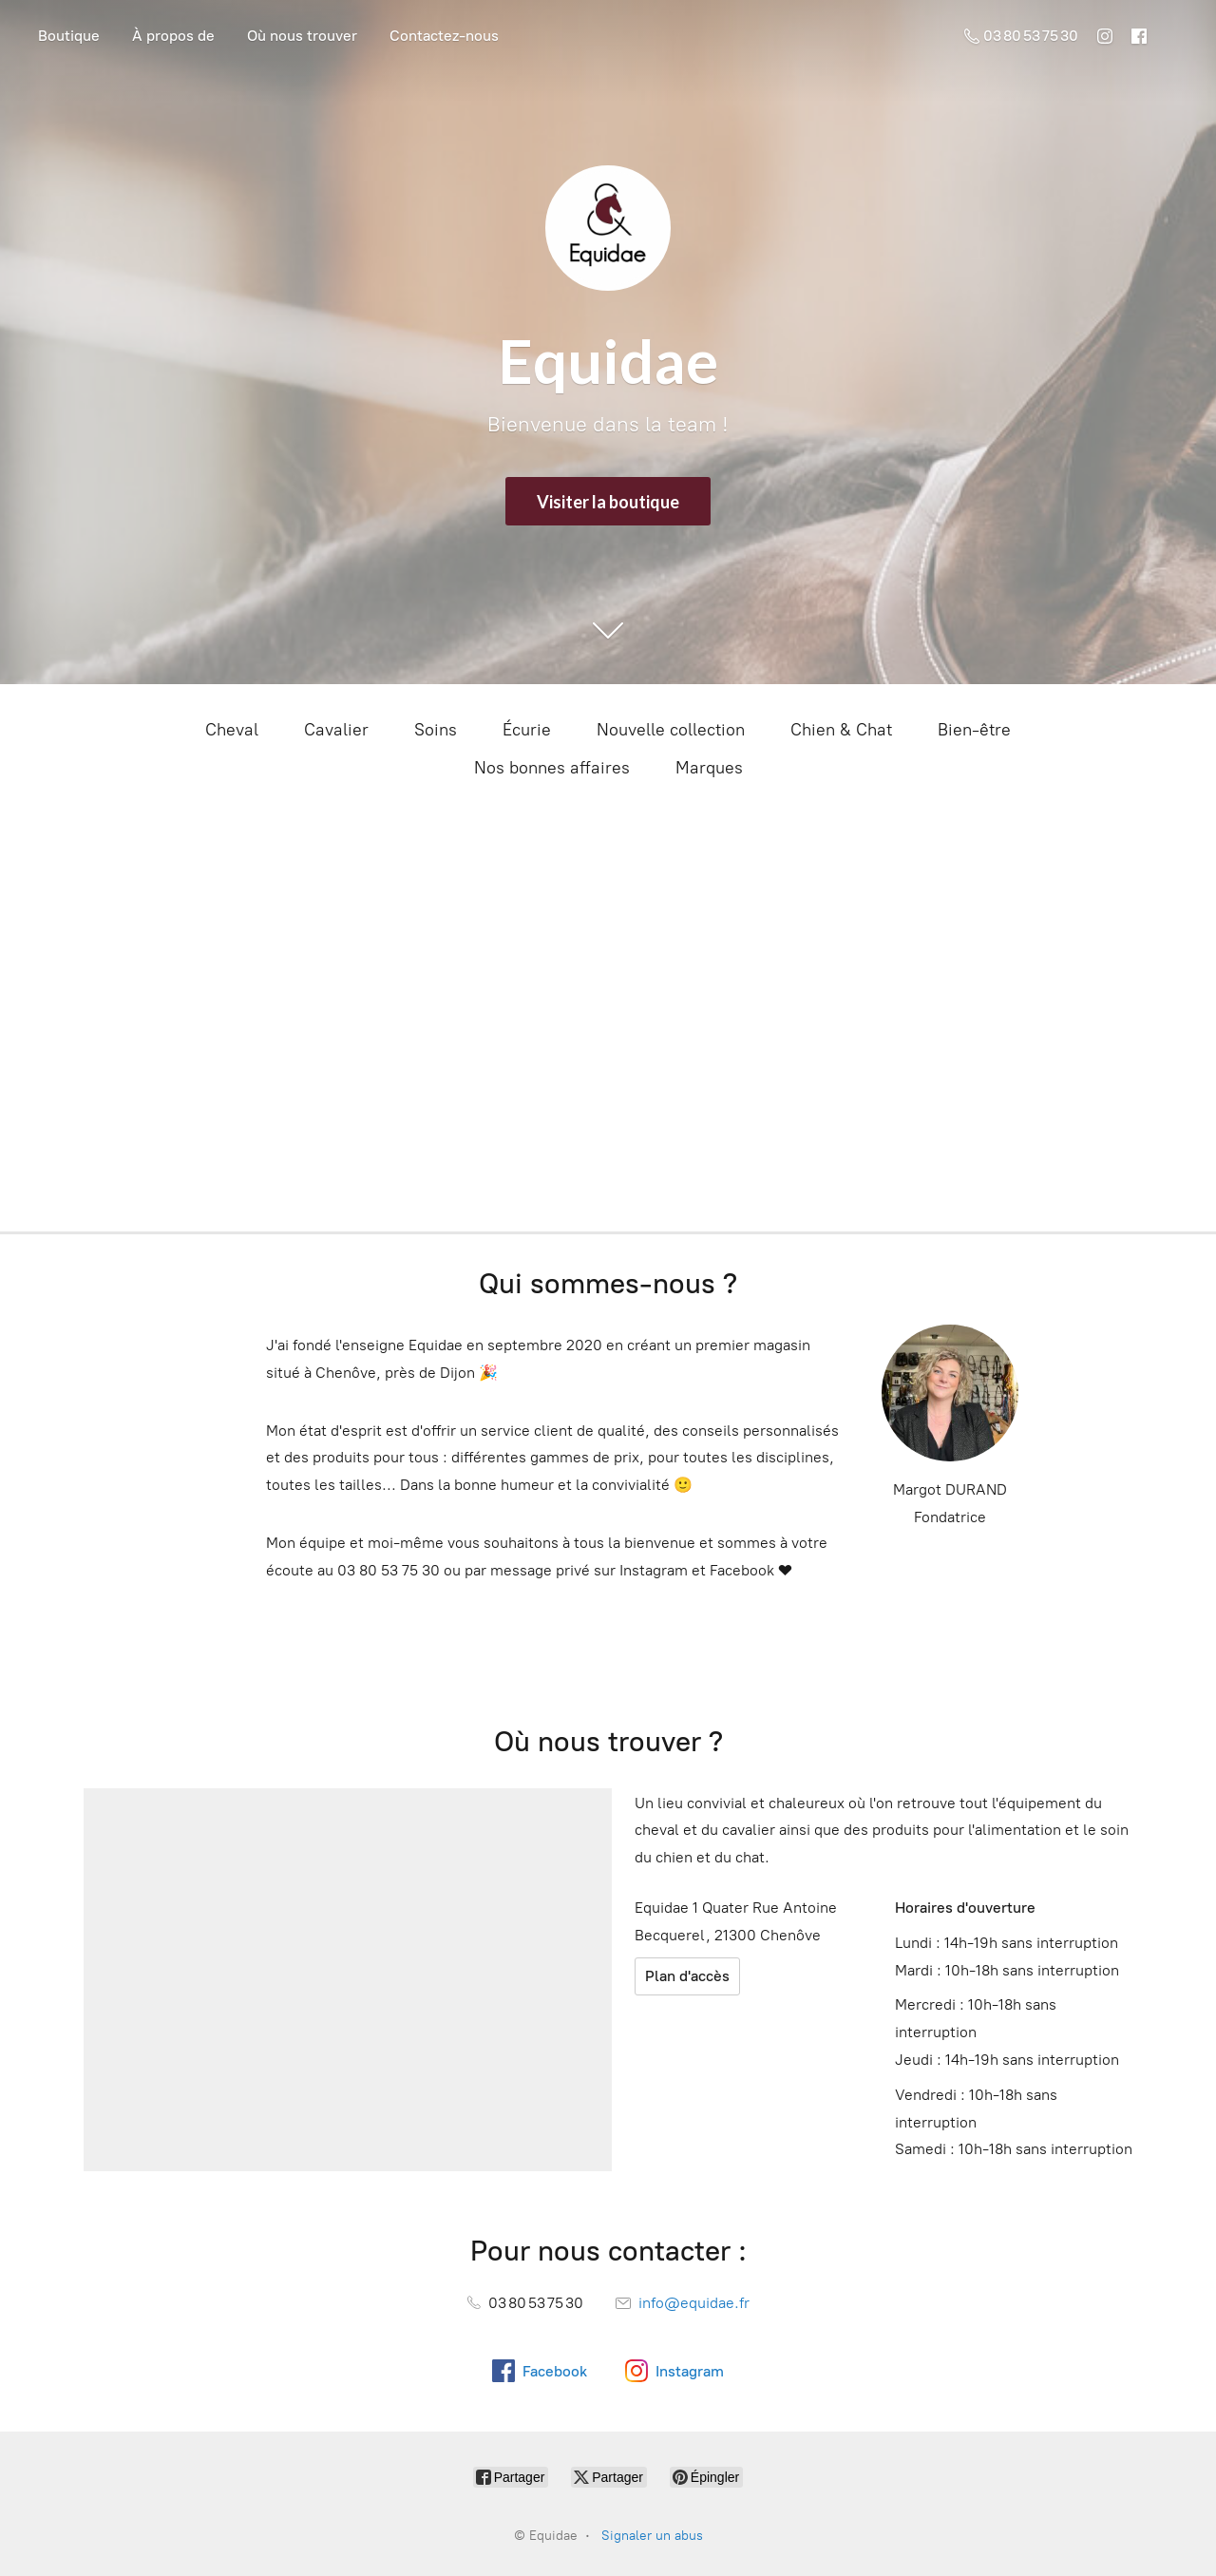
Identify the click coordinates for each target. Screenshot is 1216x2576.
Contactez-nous (444, 36)
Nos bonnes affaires (552, 767)
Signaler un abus (652, 2536)
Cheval (231, 729)
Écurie (527, 729)
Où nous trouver (302, 36)
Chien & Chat (841, 729)
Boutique (69, 36)
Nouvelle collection (671, 729)
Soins (435, 729)
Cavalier (336, 729)
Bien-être (974, 729)
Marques (709, 767)
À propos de (173, 36)
